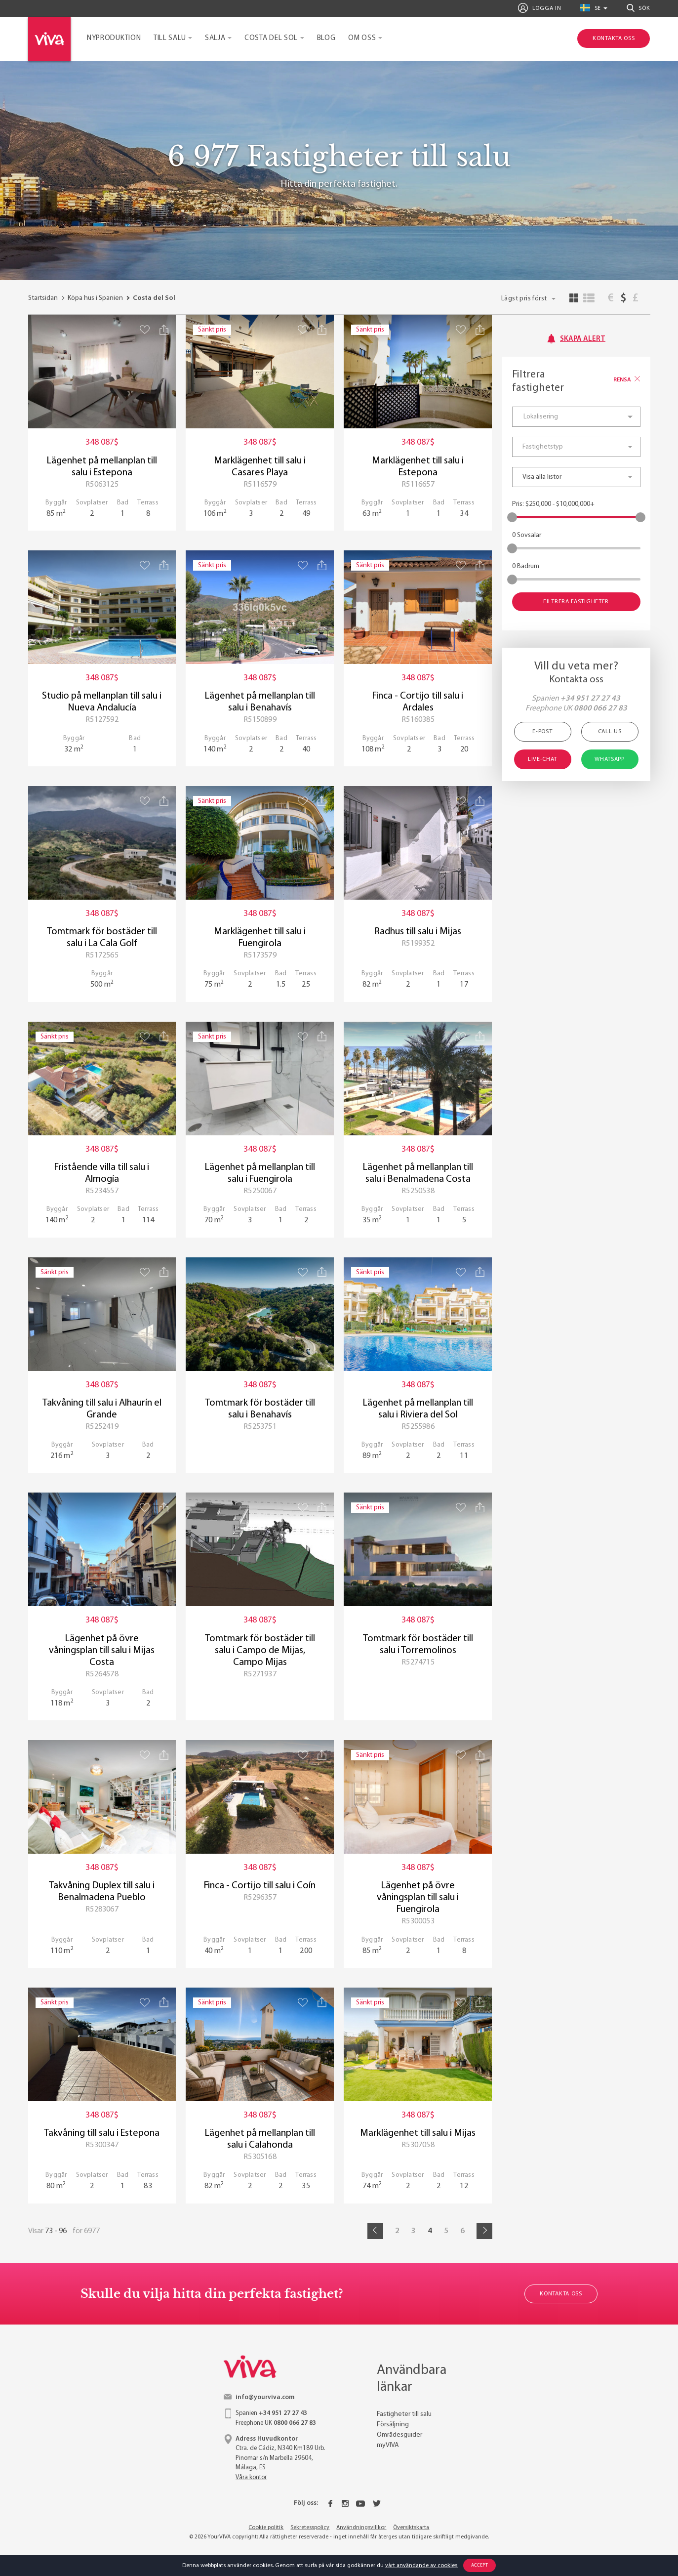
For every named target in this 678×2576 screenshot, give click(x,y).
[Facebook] (330, 2503)
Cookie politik (265, 2528)
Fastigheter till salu (404, 2414)
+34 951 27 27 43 (590, 699)
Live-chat (542, 759)
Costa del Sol (271, 38)
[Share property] (164, 329)
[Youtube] (360, 2503)
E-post (542, 732)
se (590, 7)
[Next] (484, 2231)
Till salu (170, 38)
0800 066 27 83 (600, 708)
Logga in (539, 8)
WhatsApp (610, 759)
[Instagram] (345, 2503)
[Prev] (375, 2231)
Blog (326, 38)
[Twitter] (377, 2503)
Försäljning (393, 2424)
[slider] (512, 517)
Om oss (362, 38)
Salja (215, 38)
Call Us (610, 732)
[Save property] (145, 329)
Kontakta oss (561, 2294)
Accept (479, 2565)
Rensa (626, 380)
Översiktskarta (411, 2528)
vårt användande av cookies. (421, 2566)
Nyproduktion (114, 38)
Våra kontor (251, 2477)
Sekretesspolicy (309, 2528)
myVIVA (388, 2445)
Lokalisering (540, 416)
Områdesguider (399, 2435)
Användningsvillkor (361, 2528)
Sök (638, 8)
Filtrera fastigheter (576, 602)
